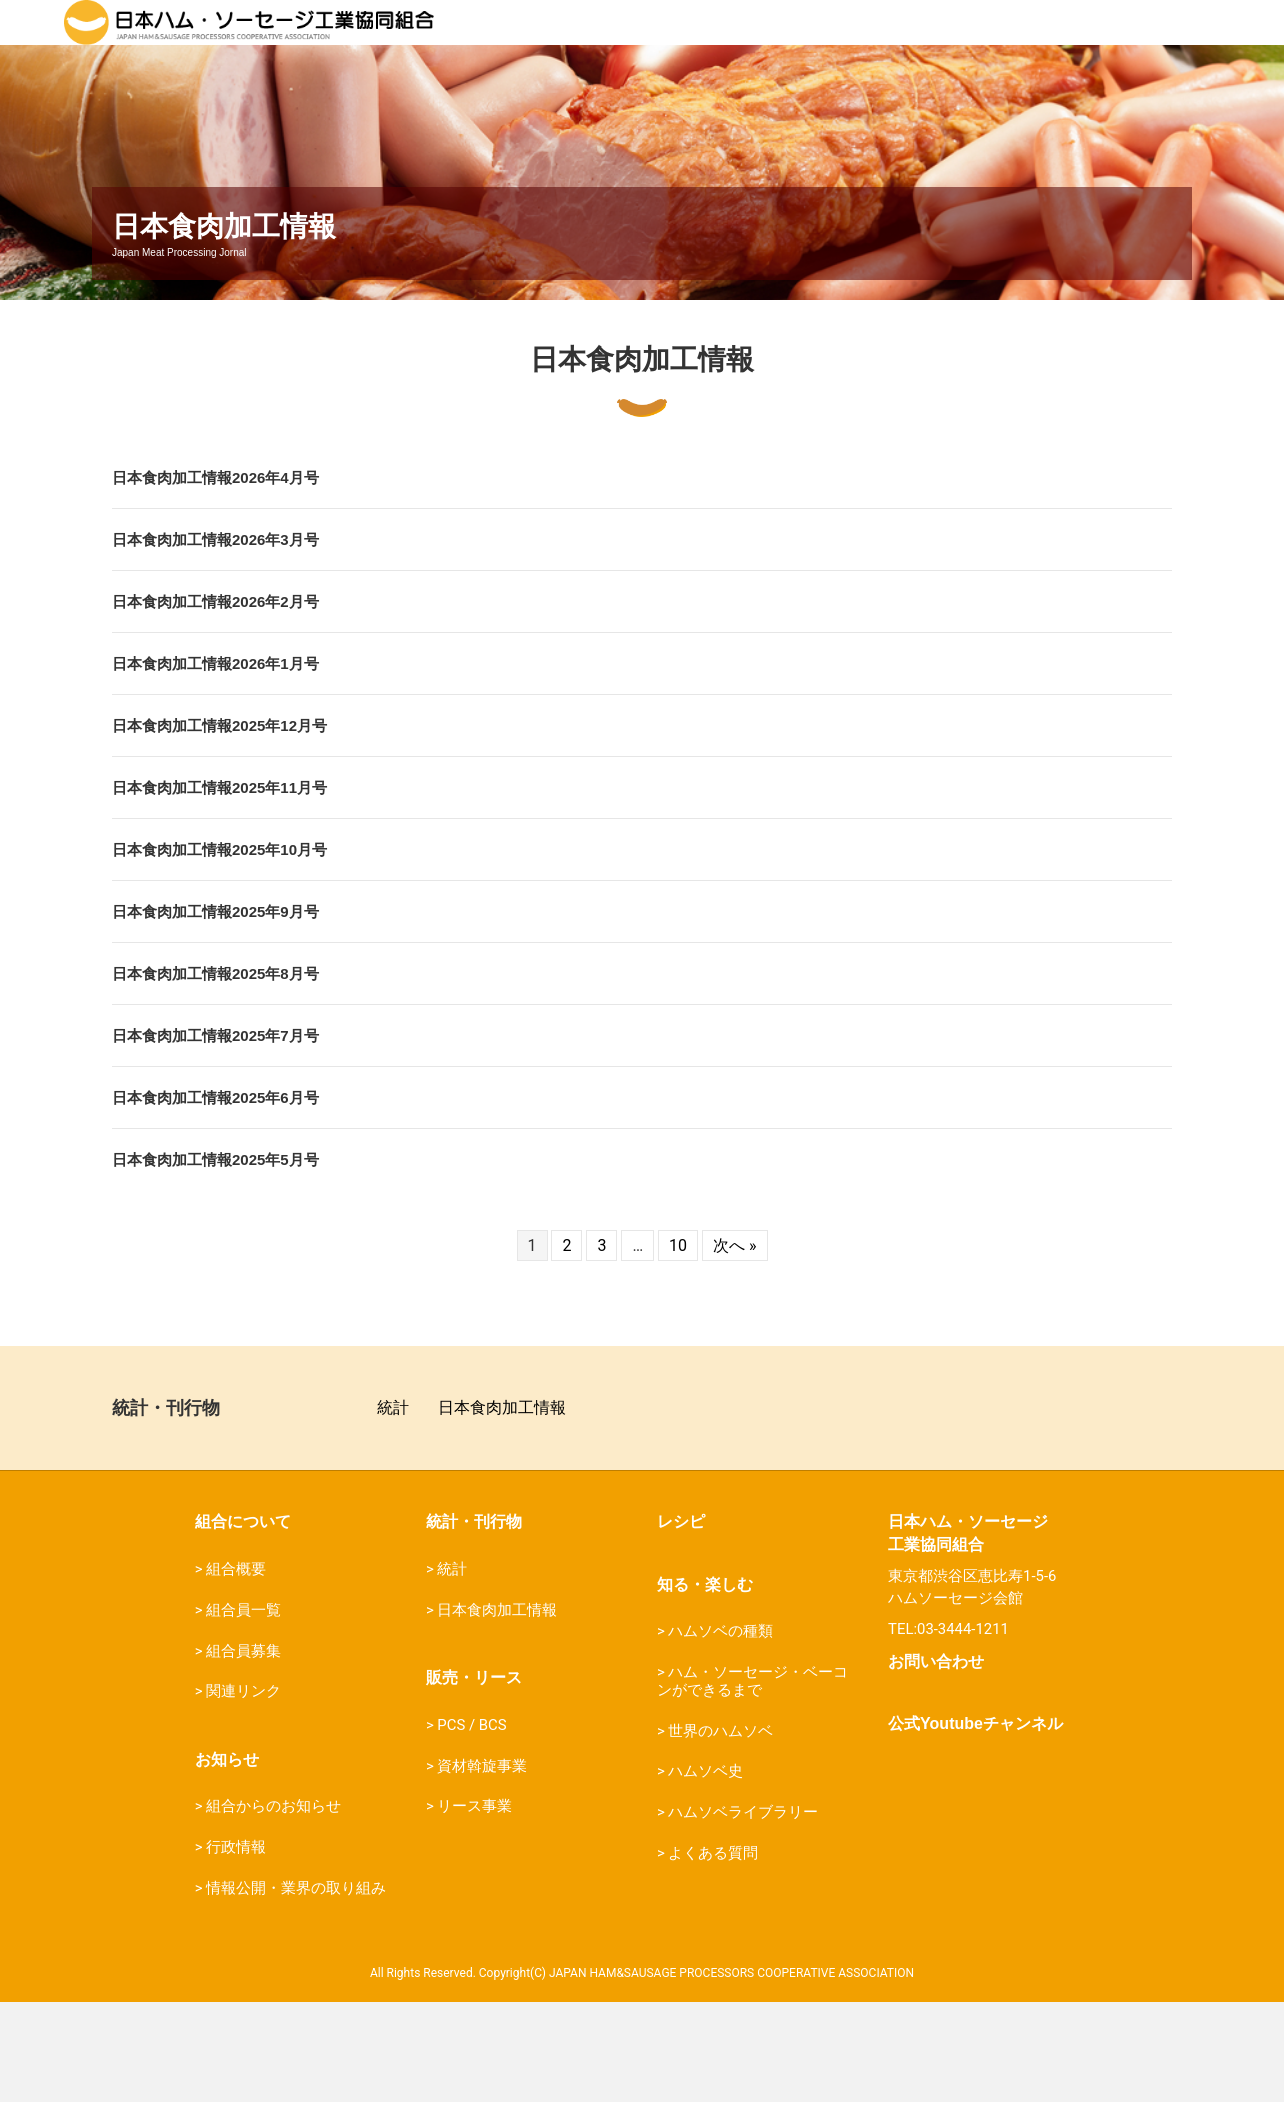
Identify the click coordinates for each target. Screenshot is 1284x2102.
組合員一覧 (243, 1710)
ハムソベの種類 (720, 1731)
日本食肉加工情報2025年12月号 (219, 825)
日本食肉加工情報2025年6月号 (215, 1197)
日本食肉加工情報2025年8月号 (215, 1073)
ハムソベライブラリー (743, 1912)
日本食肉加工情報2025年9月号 (215, 1011)
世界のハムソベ (720, 1831)
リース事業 (474, 1906)
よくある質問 (713, 1953)
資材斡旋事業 (482, 1866)
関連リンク (243, 1791)
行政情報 (236, 1947)
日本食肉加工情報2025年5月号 (215, 1259)
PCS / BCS (471, 1825)
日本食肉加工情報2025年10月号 (219, 949)
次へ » (734, 1345)
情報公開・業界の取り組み (296, 1988)
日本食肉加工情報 (502, 1507)
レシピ (681, 1621)
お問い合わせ (936, 1761)
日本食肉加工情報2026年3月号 (215, 639)
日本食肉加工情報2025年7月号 (215, 1135)
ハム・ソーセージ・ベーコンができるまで (752, 1781)
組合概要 (236, 1669)
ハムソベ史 (705, 1871)
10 (678, 1345)
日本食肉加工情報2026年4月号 (215, 577)
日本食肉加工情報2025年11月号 (219, 887)
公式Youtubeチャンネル (975, 1823)
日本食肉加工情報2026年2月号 (215, 701)
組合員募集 (243, 1751)
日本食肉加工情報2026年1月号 (215, 763)
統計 (393, 1507)
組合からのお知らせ (273, 1906)
